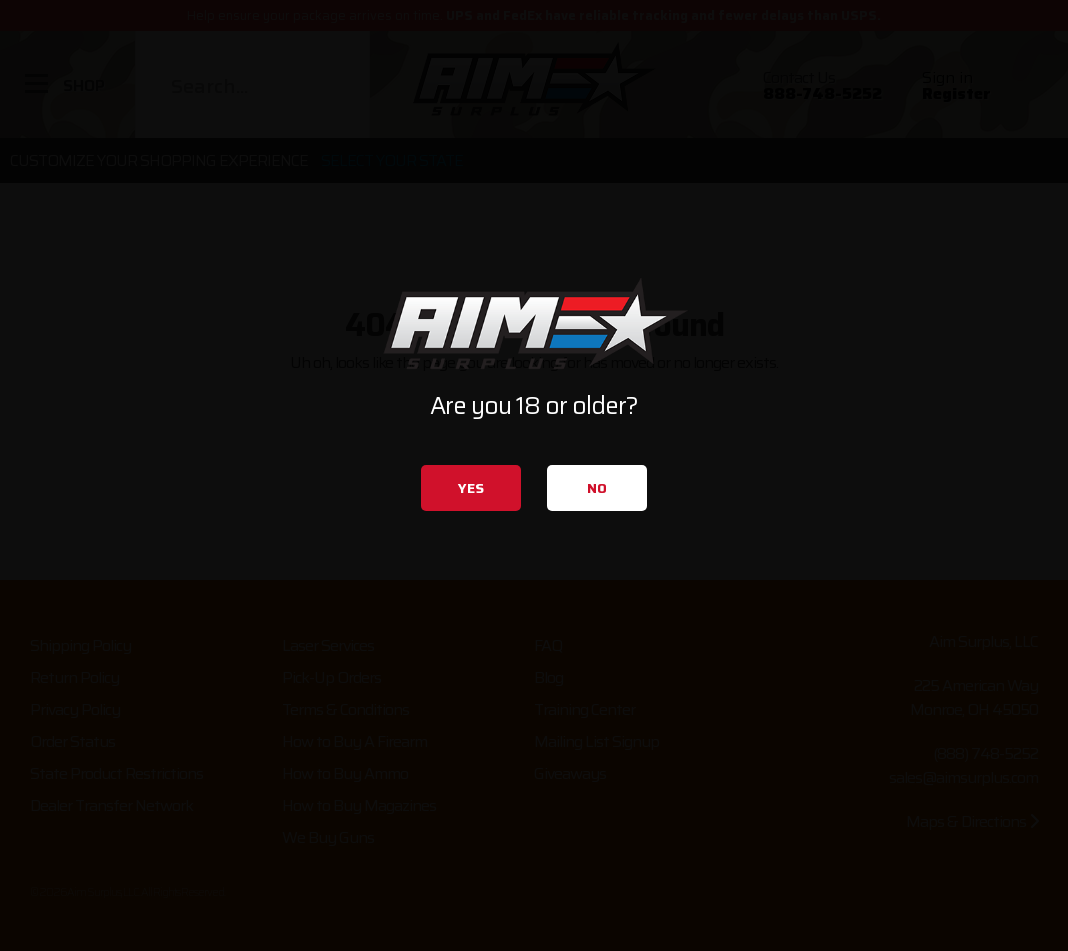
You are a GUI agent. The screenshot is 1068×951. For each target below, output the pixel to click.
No (597, 488)
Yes (471, 488)
